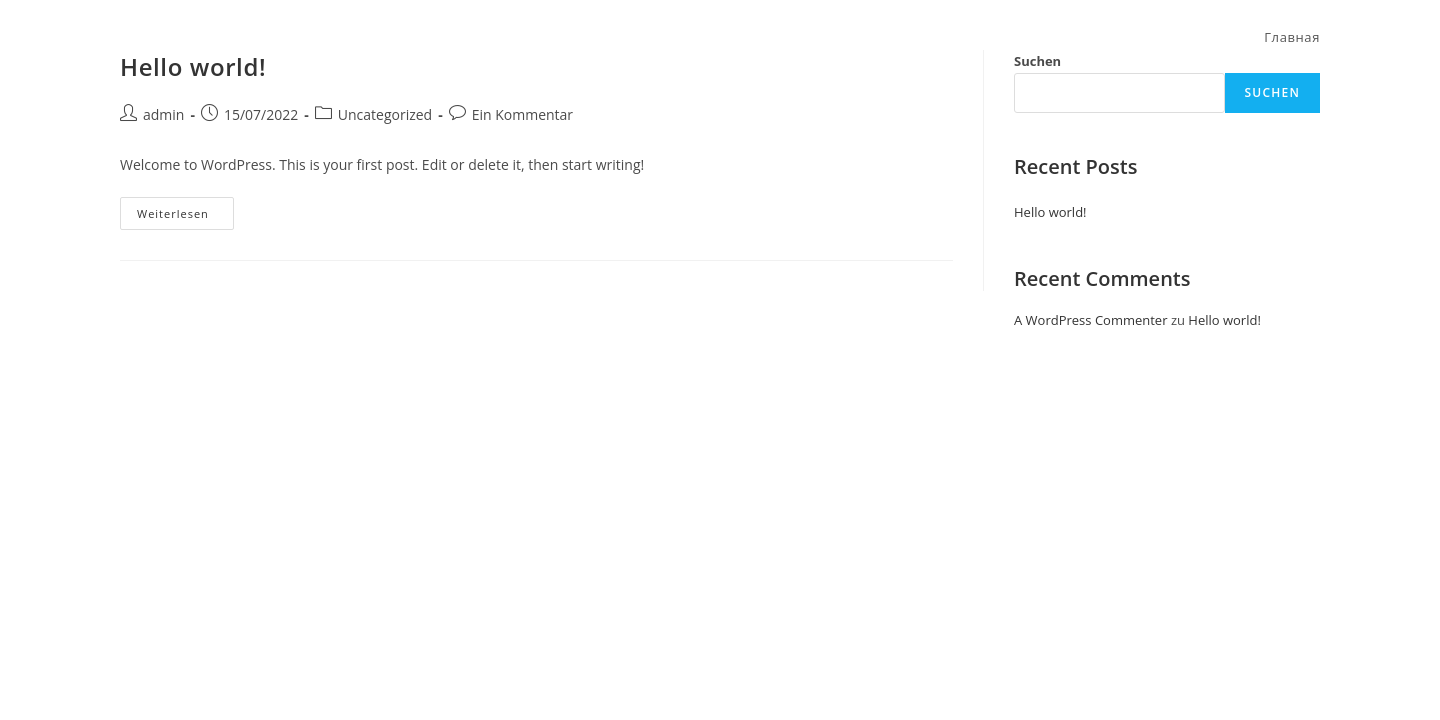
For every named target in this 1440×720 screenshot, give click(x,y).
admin (163, 114)
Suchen (1272, 92)
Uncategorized (385, 114)
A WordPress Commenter (1091, 320)
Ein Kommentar (522, 114)
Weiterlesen (185, 209)
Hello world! (1050, 212)
